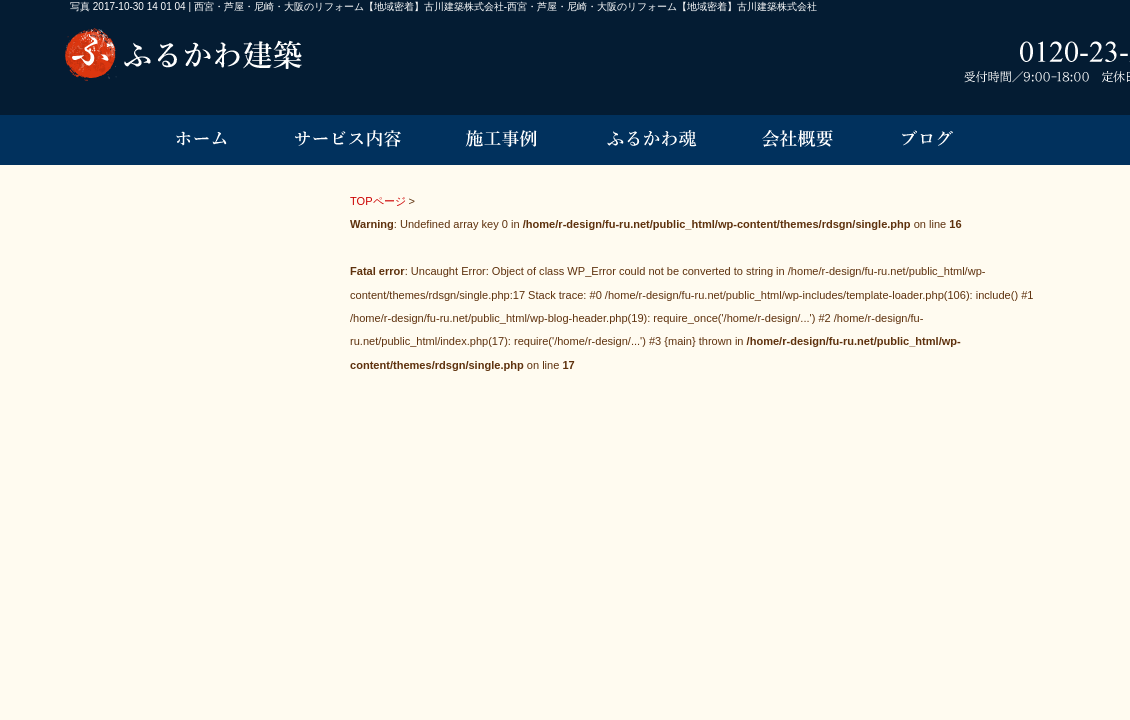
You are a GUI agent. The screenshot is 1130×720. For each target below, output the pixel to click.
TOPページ (378, 201)
